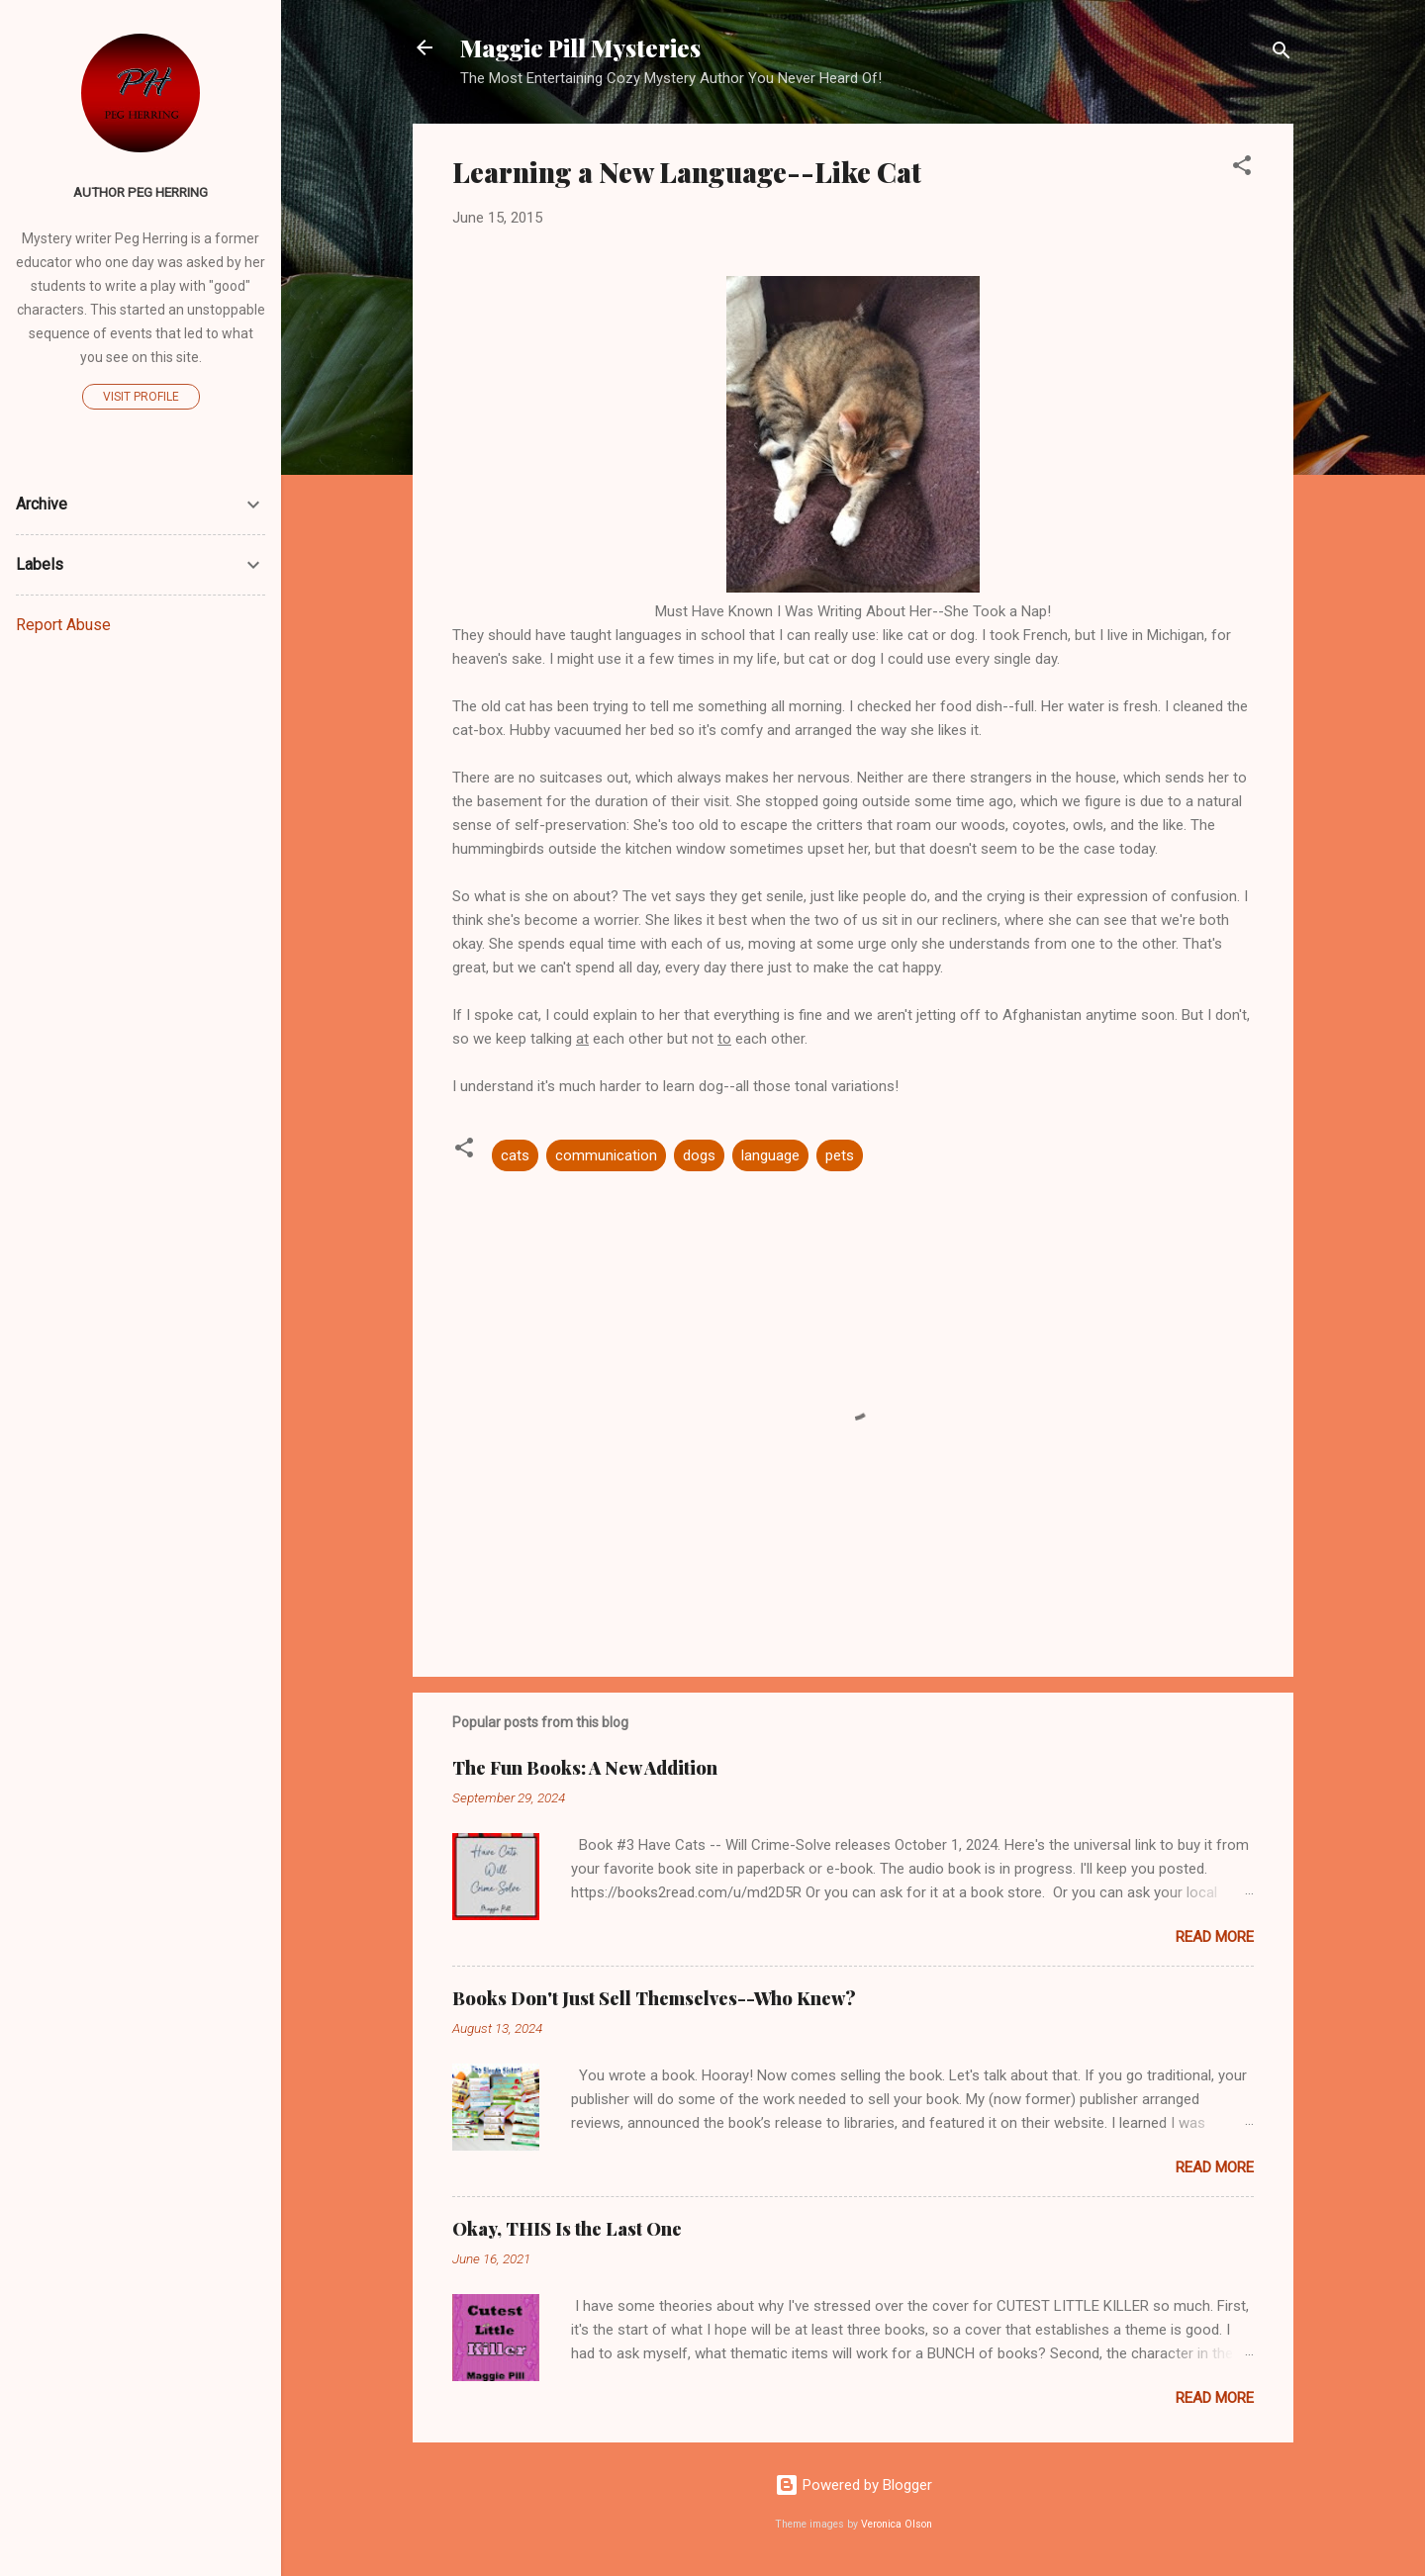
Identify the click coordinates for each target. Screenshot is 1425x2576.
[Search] (1281, 54)
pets (839, 1155)
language (770, 1155)
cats (515, 1155)
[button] (1242, 168)
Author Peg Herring (140, 192)
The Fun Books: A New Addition (584, 1768)
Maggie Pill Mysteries (580, 47)
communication (606, 1155)
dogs (699, 1155)
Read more (1215, 1937)
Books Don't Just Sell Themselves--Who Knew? (654, 1998)
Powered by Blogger (853, 2485)
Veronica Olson (896, 2524)
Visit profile (141, 397)
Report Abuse (63, 624)
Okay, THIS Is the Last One (567, 2229)
